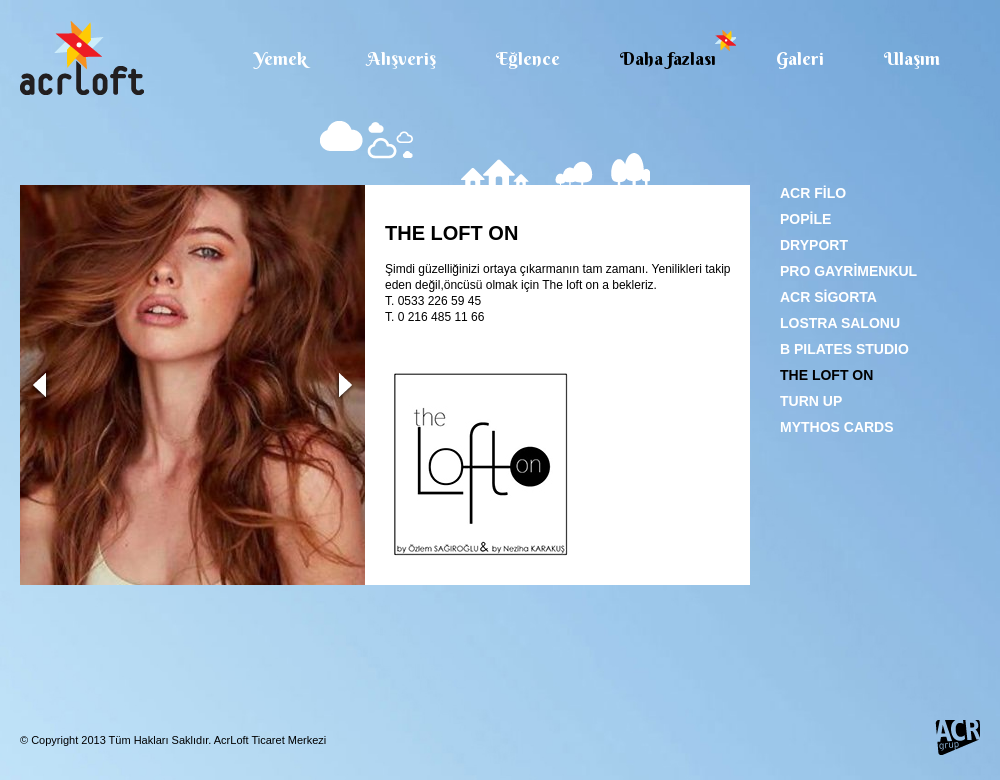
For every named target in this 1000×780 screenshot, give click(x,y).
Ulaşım (912, 57)
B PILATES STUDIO (844, 349)
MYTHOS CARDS (837, 427)
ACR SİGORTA (828, 297)
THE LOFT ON (826, 375)
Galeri (800, 57)
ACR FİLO (813, 193)
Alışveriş (401, 57)
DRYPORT (814, 245)
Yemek (280, 57)
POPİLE (805, 219)
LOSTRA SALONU (840, 323)
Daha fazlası (668, 57)
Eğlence (528, 57)
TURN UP (811, 401)
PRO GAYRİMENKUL (848, 271)
